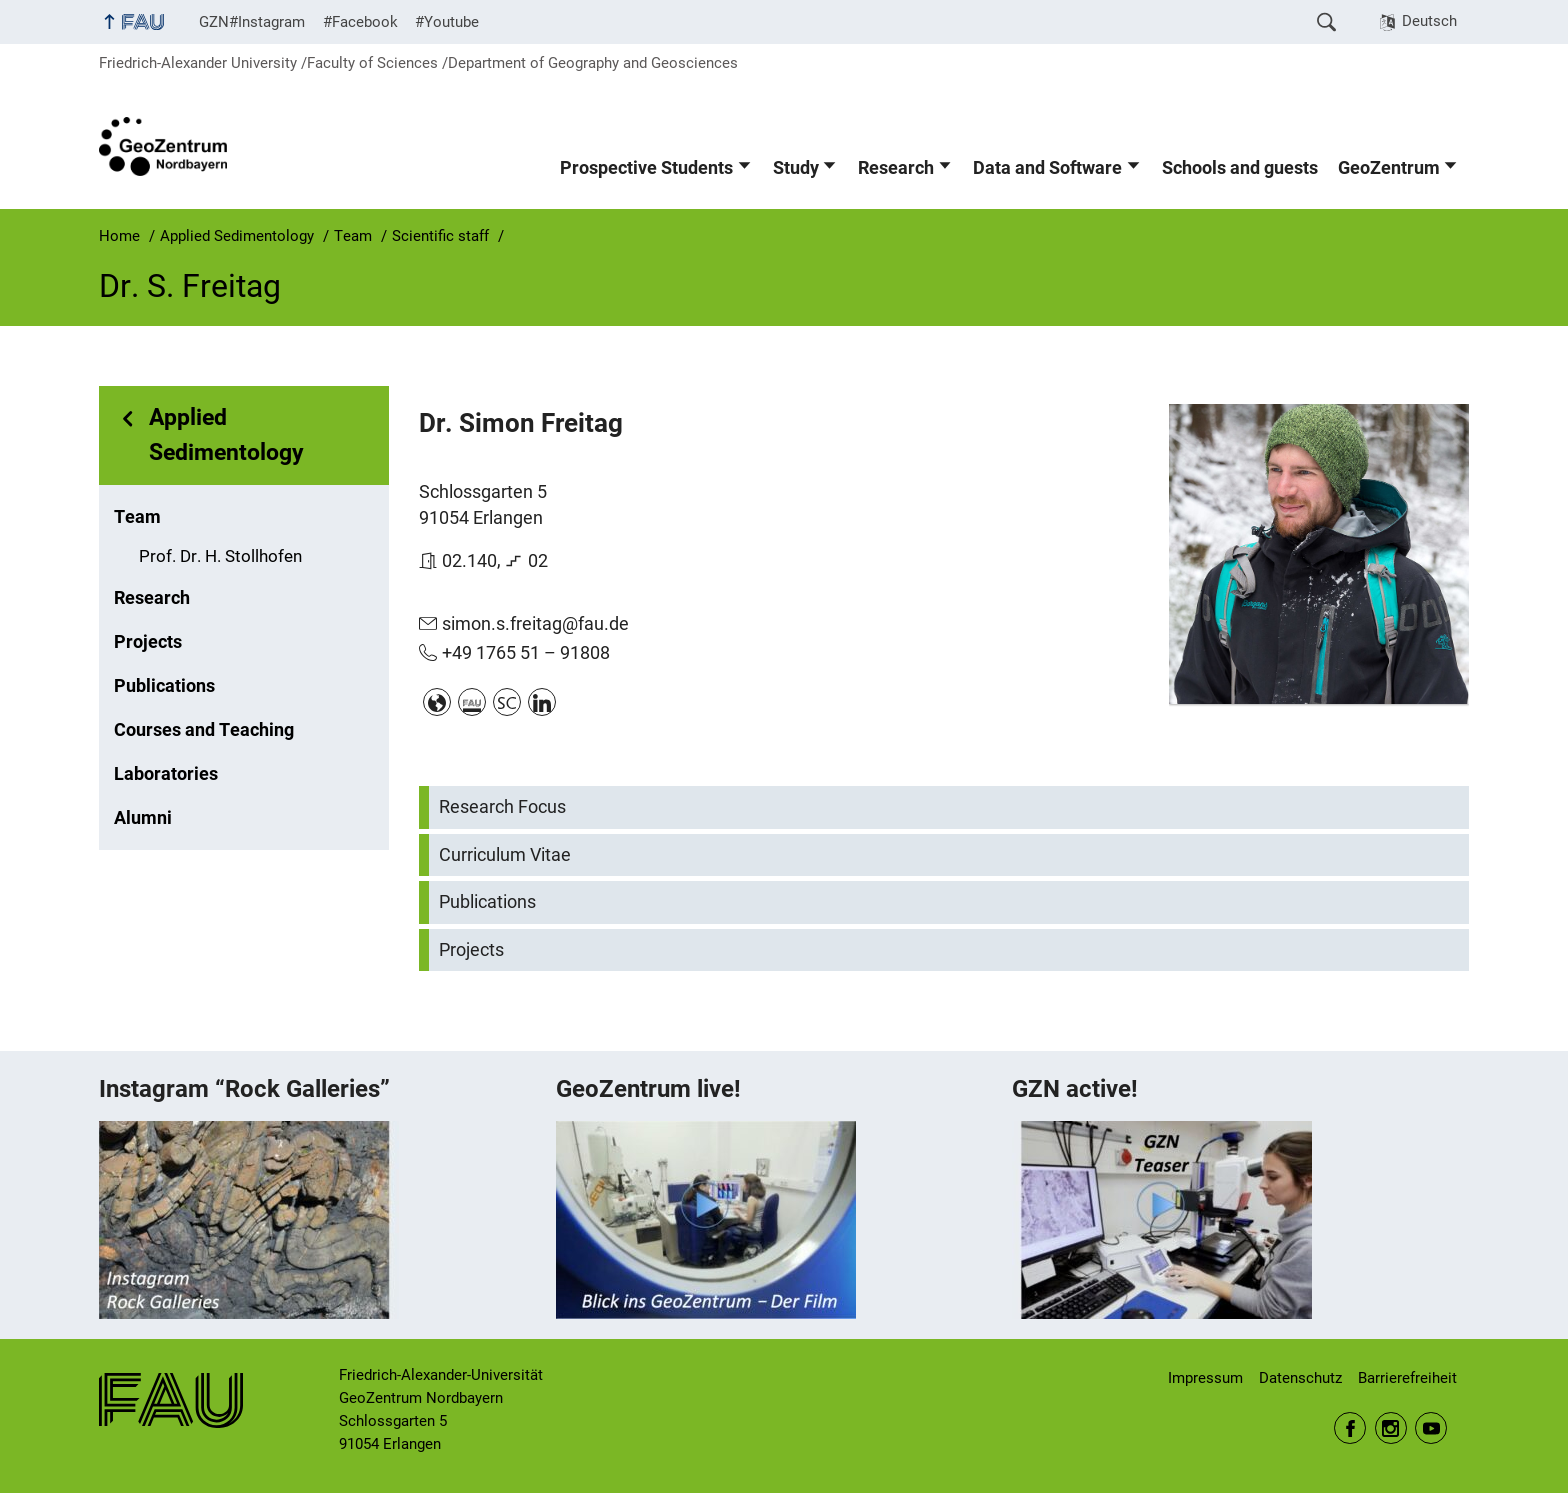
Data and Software (1047, 168)
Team (137, 517)
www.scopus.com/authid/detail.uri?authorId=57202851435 (507, 702)
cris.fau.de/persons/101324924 (472, 702)
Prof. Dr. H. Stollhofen (220, 556)
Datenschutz (1300, 1378)
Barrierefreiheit (1407, 1378)
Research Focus (502, 807)
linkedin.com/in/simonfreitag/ (542, 702)
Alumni (143, 818)
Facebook (1350, 1428)
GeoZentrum (1389, 168)
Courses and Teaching (204, 730)
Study (796, 168)
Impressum (1205, 1378)
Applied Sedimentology (226, 435)
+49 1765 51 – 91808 (526, 653)
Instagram (1391, 1428)
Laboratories (166, 774)
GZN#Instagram (252, 22)
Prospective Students (646, 168)
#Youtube (447, 22)
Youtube (1431, 1428)
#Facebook (360, 22)
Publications (164, 686)
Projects (148, 642)
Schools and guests (1240, 168)
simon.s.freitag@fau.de (535, 623)
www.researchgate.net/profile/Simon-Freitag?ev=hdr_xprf (437, 702)
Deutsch (1429, 21)
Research (896, 168)
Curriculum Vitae (505, 855)
